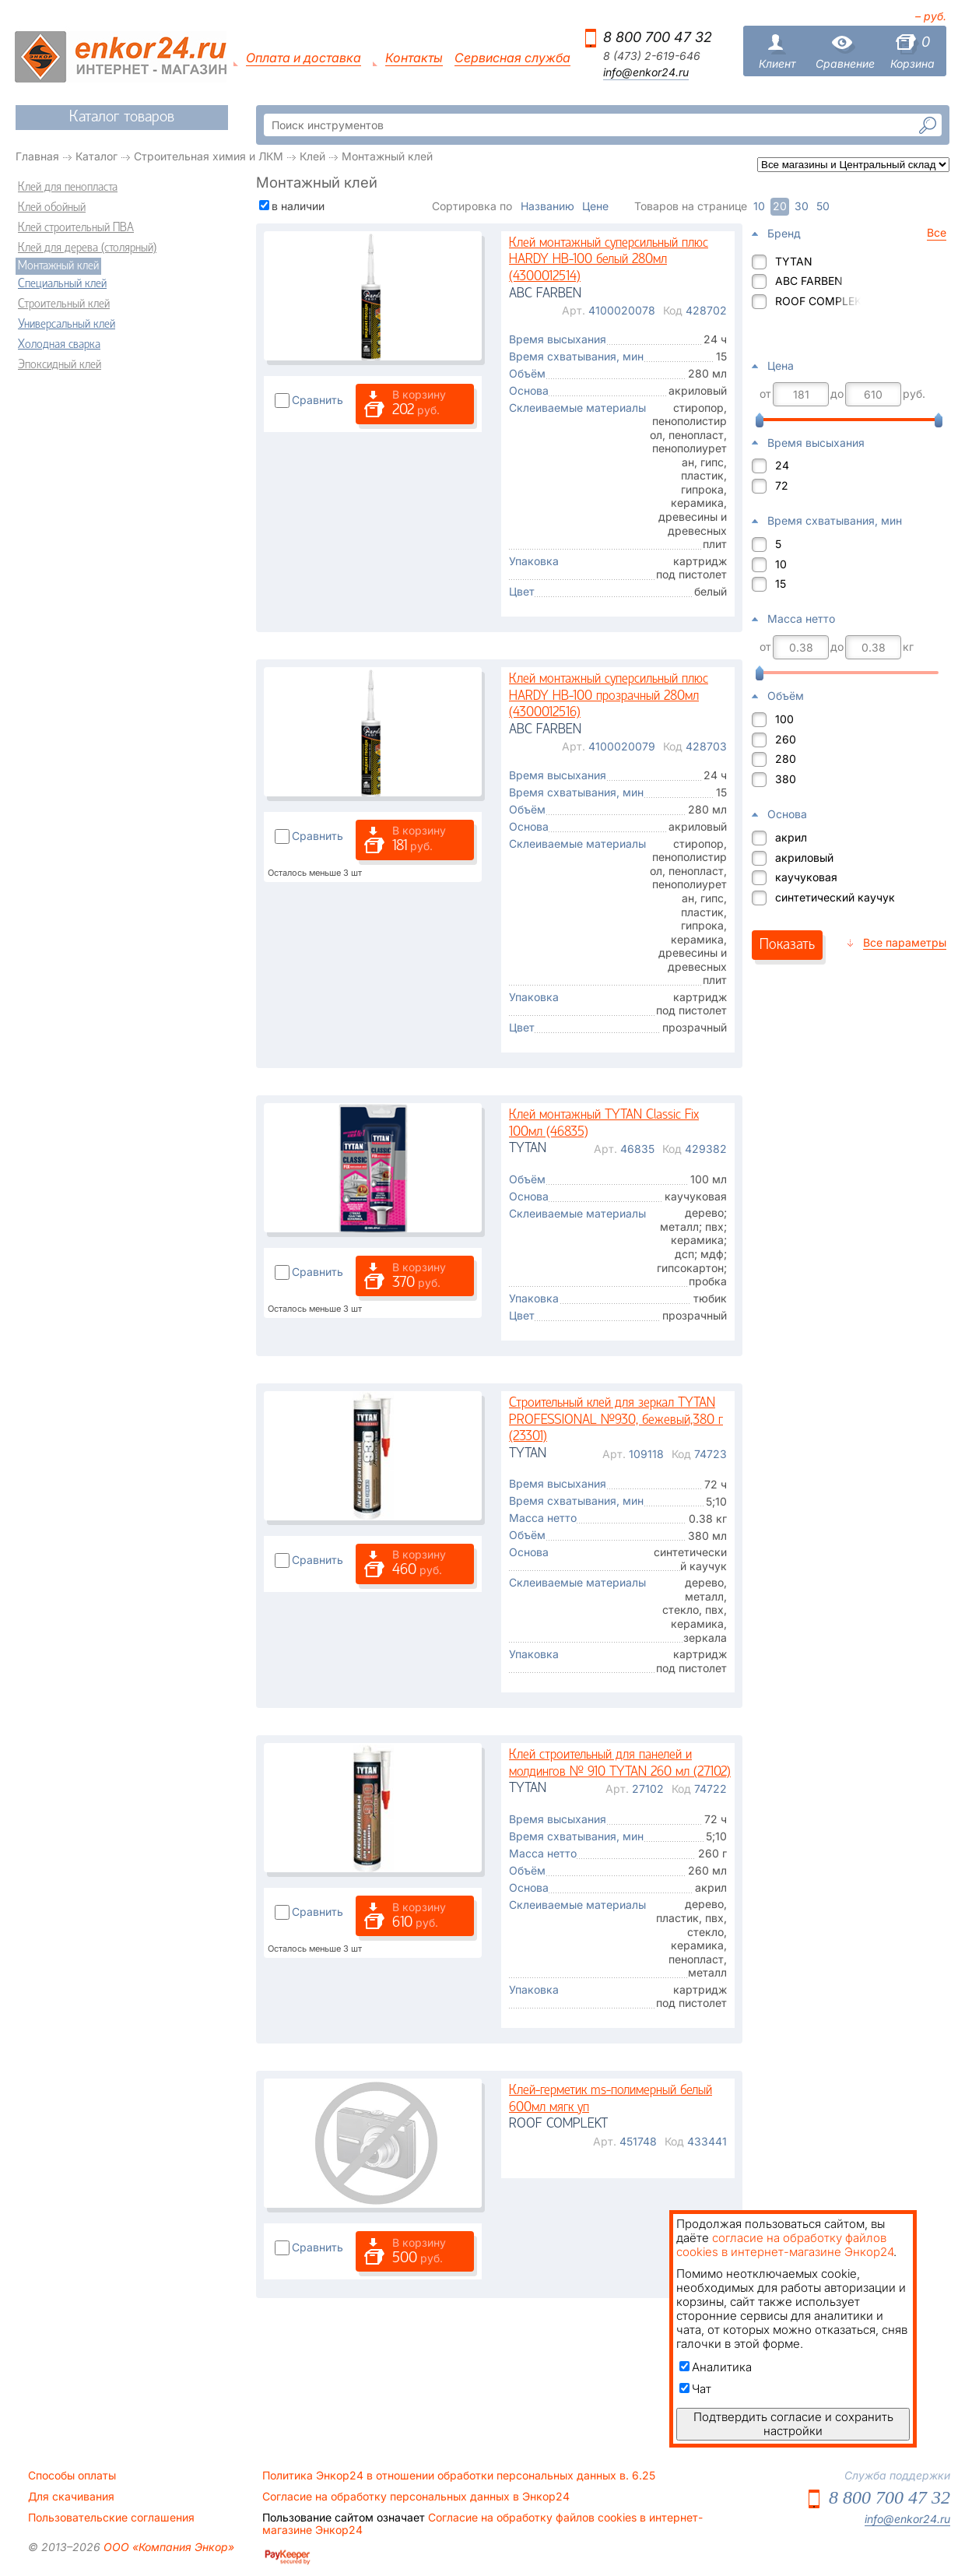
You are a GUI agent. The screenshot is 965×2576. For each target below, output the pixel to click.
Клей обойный (52, 208)
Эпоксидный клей (59, 365)
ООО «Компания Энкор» (167, 2546)
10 (781, 564)
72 (781, 485)
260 (785, 739)
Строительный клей (64, 304)
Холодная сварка (59, 345)
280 (785, 758)
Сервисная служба (512, 58)
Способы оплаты (72, 2475)
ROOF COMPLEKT (818, 301)
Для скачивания (71, 2496)
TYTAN (793, 261)
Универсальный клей (66, 324)
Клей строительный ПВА (76, 228)
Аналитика (715, 2367)
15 (780, 583)
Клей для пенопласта (68, 187)
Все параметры (904, 942)
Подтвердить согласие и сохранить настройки (793, 2423)
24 (782, 465)
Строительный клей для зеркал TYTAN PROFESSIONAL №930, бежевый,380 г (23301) (616, 1420)
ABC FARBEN (809, 280)
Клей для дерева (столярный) (87, 248)
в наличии (298, 206)
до (837, 394)
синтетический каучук (835, 897)
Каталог (96, 156)
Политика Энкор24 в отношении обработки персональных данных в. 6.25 (458, 2475)
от (765, 394)
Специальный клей (62, 284)
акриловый (804, 857)
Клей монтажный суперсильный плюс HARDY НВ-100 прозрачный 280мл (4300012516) (608, 696)
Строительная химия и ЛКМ (208, 156)
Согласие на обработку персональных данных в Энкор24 (416, 2496)
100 (784, 719)
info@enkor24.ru (646, 72)
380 (785, 778)
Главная (37, 156)
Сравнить (317, 399)
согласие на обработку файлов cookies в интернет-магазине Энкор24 (784, 2244)
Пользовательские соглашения (111, 2517)
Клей (312, 156)
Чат (695, 2388)
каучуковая (806, 877)
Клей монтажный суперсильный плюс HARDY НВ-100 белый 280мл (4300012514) (608, 260)
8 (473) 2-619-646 (651, 56)
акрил (791, 837)
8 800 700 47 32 (657, 37)
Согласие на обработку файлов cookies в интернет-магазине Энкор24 (482, 2524)
